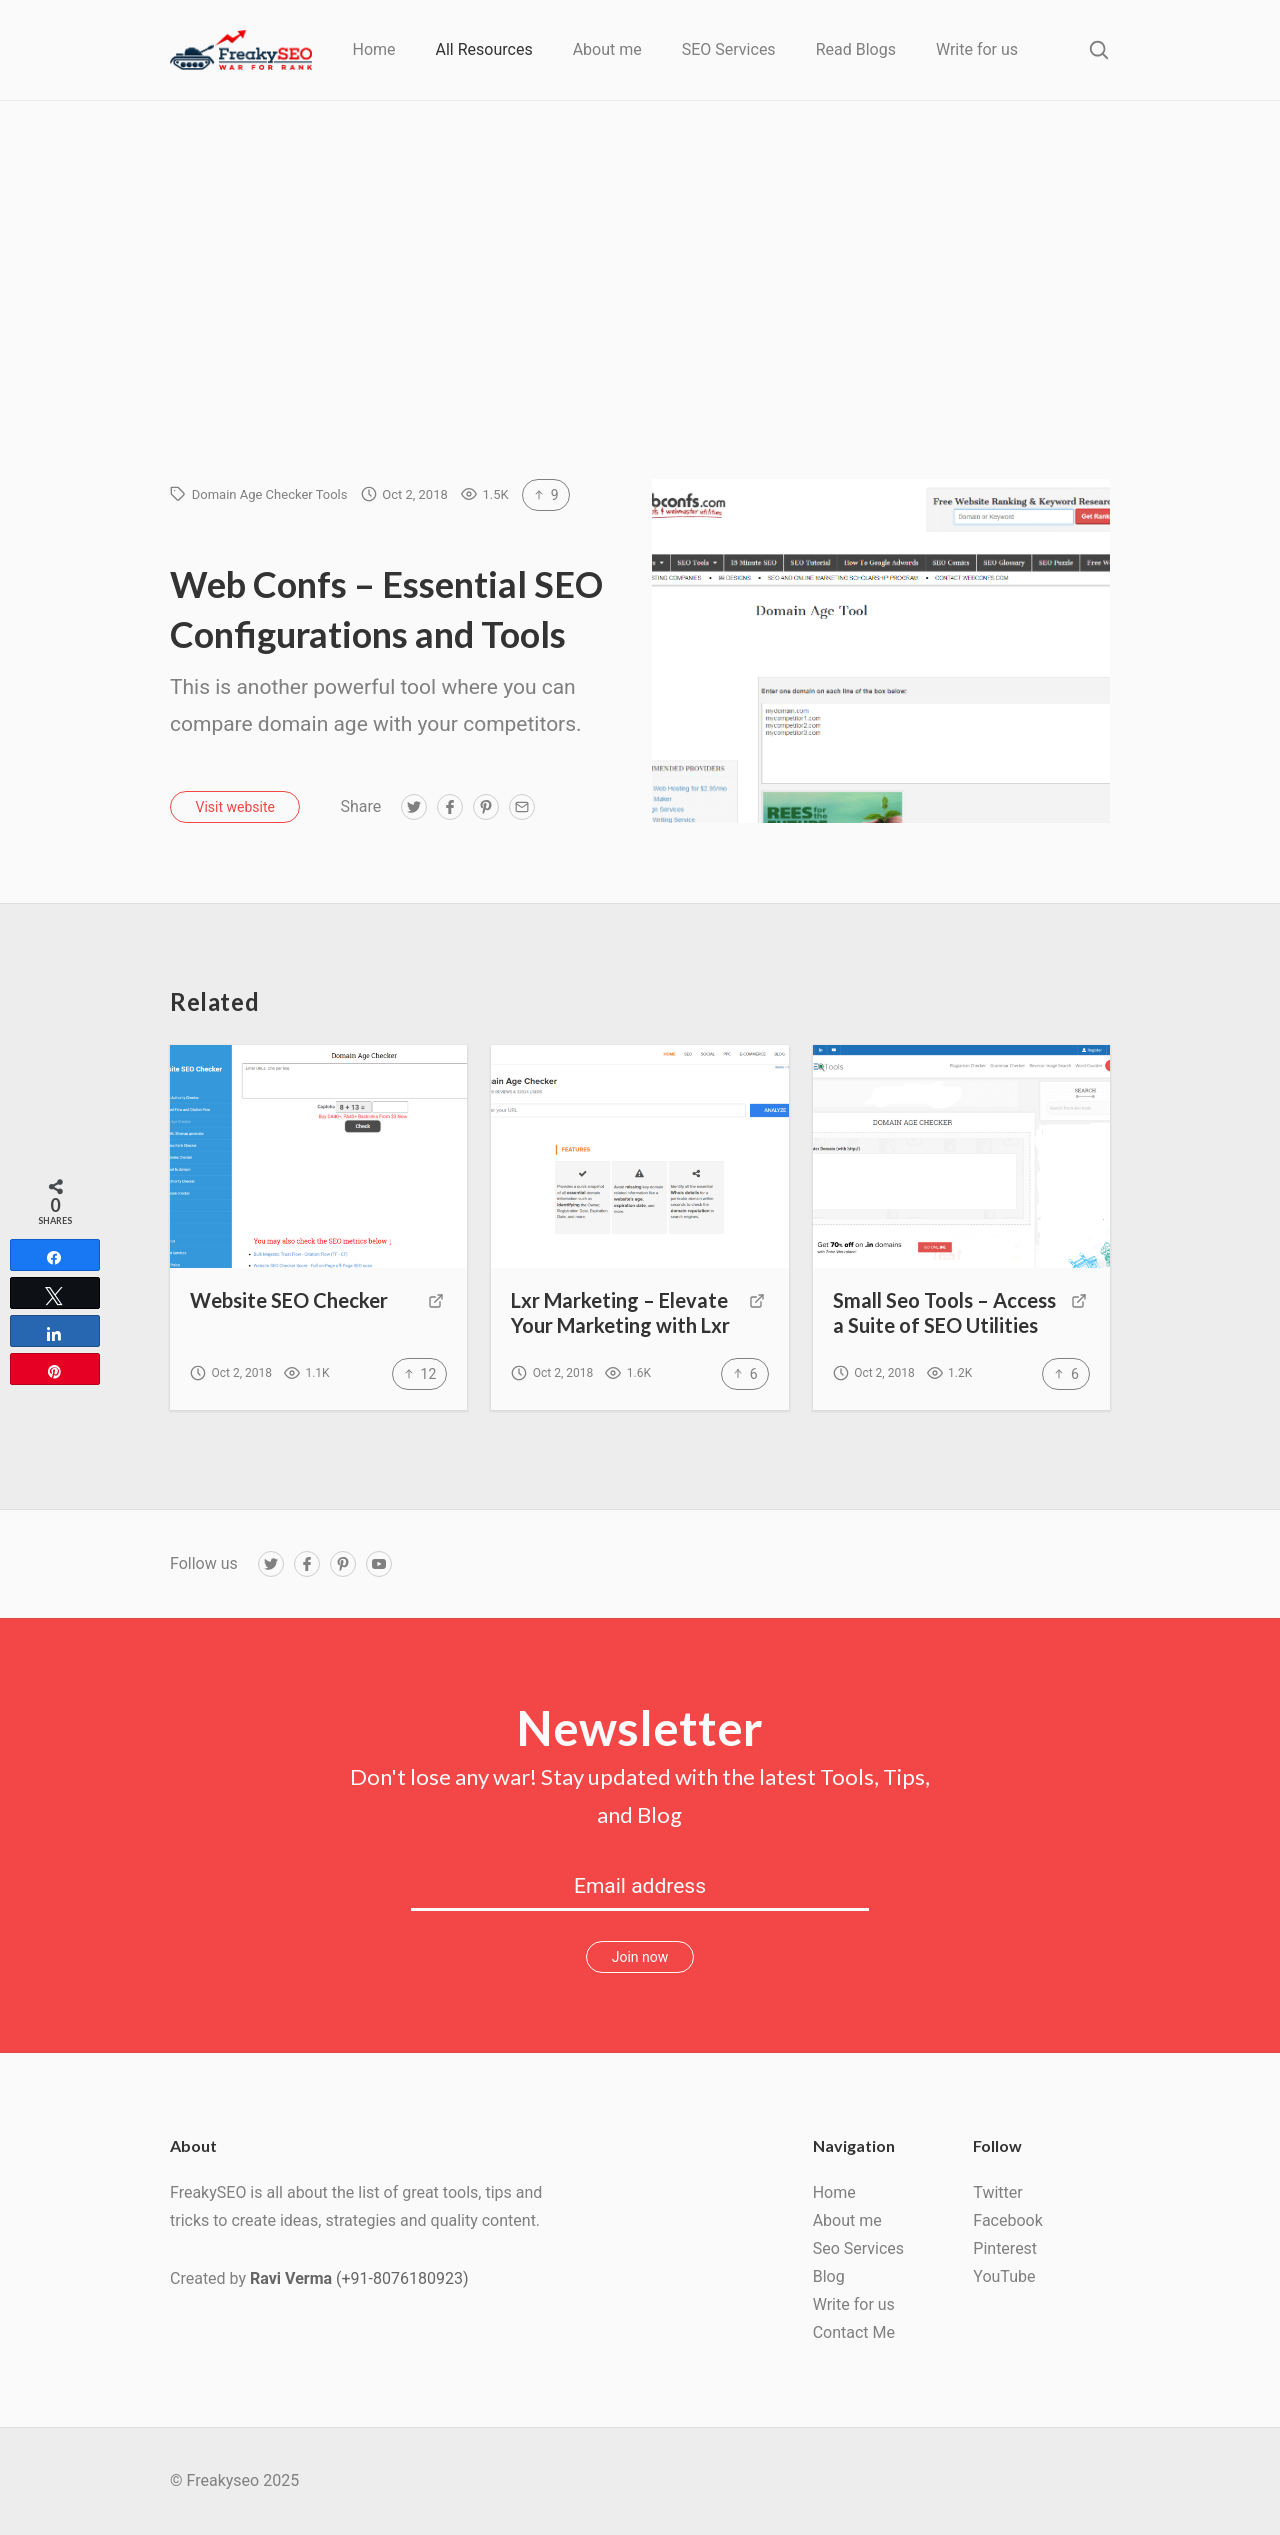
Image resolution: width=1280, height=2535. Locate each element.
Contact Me (854, 2332)
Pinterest (1005, 2248)
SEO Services (729, 49)
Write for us (977, 49)
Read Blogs (856, 49)
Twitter (997, 2192)
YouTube (1004, 2276)
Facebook (1007, 2220)
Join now (640, 1957)
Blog (829, 2276)
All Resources (484, 49)
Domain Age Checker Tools (270, 494)
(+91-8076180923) (402, 2278)
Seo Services (858, 2248)
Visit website (235, 807)
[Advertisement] (640, 329)
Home (373, 49)
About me (607, 49)
